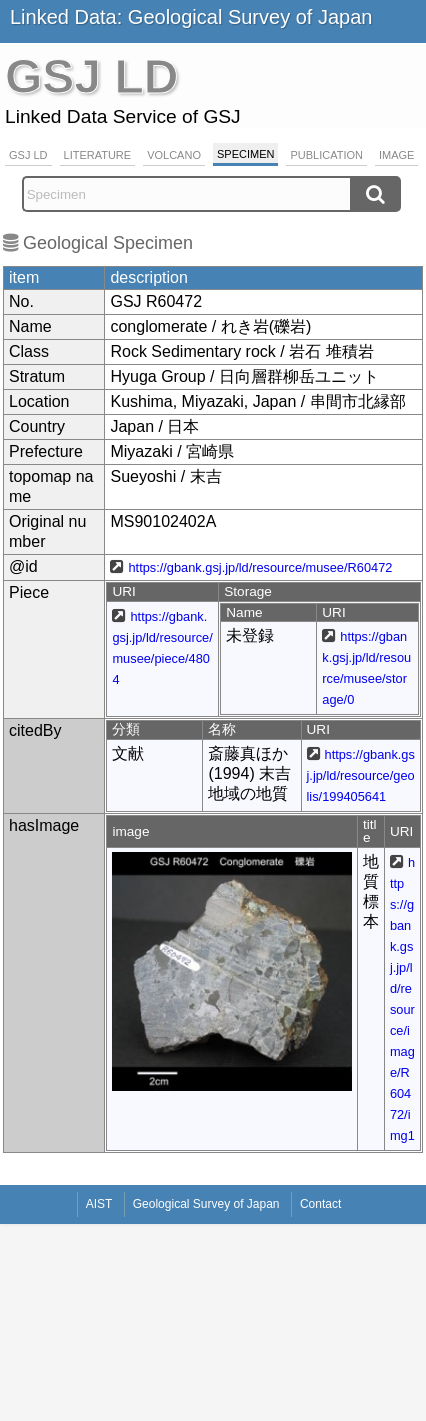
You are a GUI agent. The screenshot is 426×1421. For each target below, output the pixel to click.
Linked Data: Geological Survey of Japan (191, 17)
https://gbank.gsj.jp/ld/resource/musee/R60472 (260, 567)
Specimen (245, 154)
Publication (326, 155)
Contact (320, 1204)
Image (396, 155)
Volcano (174, 155)
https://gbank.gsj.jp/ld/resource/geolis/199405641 (361, 775)
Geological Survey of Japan (206, 1204)
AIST (99, 1204)
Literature (98, 155)
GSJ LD (28, 155)
